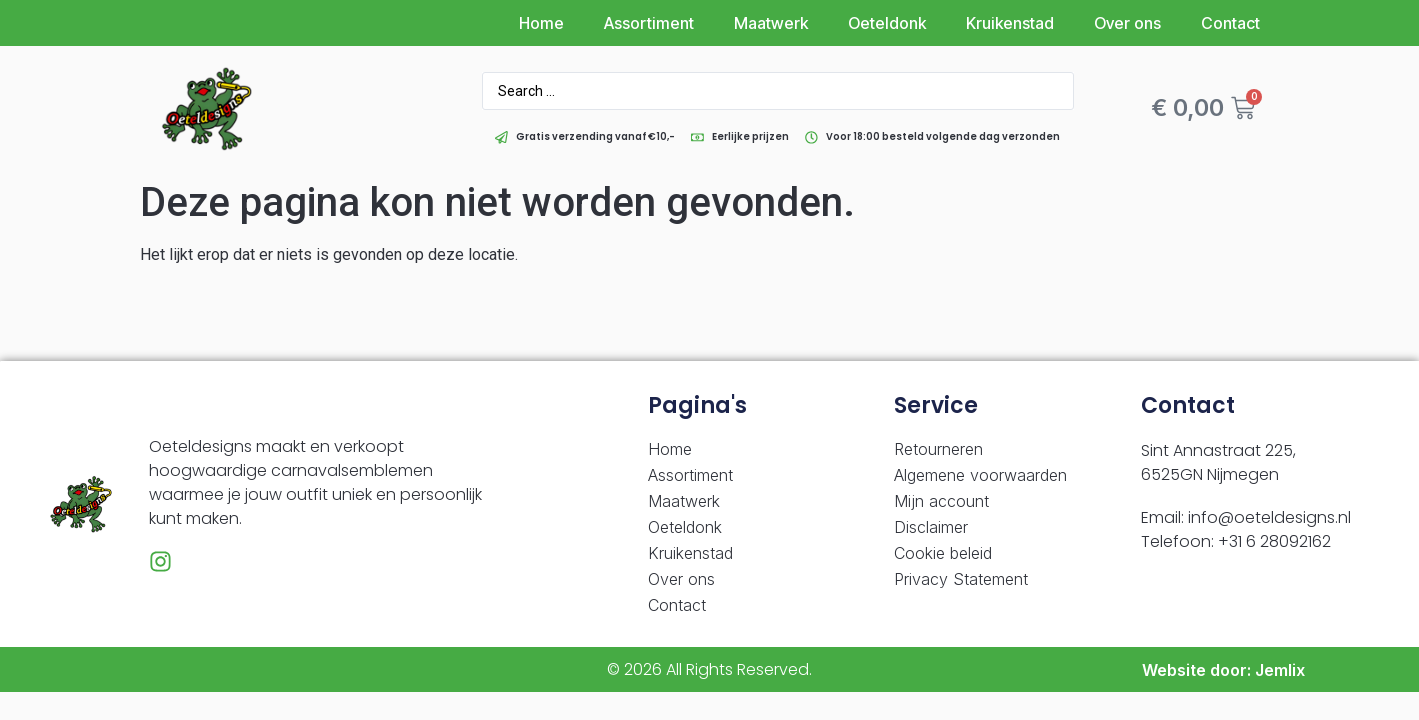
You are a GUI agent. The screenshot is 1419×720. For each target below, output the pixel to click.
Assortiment (649, 23)
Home (541, 23)
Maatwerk (771, 23)
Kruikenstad (1010, 23)
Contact (1230, 23)
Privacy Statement (961, 579)
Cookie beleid (943, 553)
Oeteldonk (887, 23)
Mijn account (941, 501)
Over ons (1127, 23)
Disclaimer (931, 527)
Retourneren (938, 449)
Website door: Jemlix (1223, 670)
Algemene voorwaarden (980, 475)
